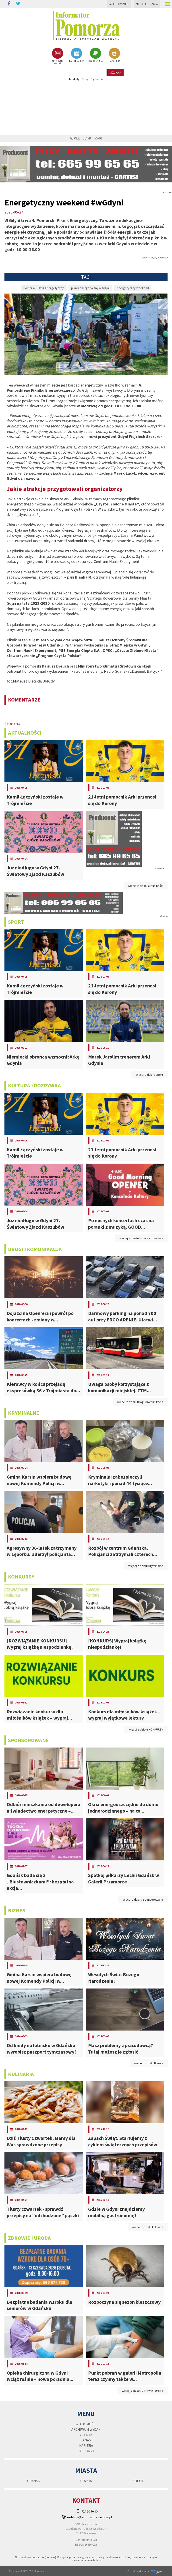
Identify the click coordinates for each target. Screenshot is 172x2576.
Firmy (85, 79)
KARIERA (86, 2445)
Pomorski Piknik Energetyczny (43, 288)
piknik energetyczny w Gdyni (90, 288)
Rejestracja (147, 4)
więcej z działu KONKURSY (145, 1729)
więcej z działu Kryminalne (145, 1566)
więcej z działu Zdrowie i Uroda (142, 2391)
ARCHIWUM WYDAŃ (58, 56)
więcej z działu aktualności (145, 886)
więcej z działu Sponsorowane (143, 1900)
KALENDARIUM (76, 55)
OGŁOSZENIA (95, 55)
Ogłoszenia (97, 79)
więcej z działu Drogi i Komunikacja (140, 1402)
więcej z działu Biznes (148, 2063)
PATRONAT (86, 2451)
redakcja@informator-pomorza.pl (89, 2517)
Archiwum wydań (86, 2429)
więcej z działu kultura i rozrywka (141, 1238)
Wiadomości (86, 2424)
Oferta (86, 2434)
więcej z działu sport (149, 1075)
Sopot (98, 138)
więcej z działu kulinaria (147, 2227)
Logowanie (119, 4)
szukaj (115, 72)
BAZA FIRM (114, 55)
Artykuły (74, 79)
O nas (86, 2440)
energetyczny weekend (133, 288)
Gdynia (87, 138)
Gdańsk (75, 138)
